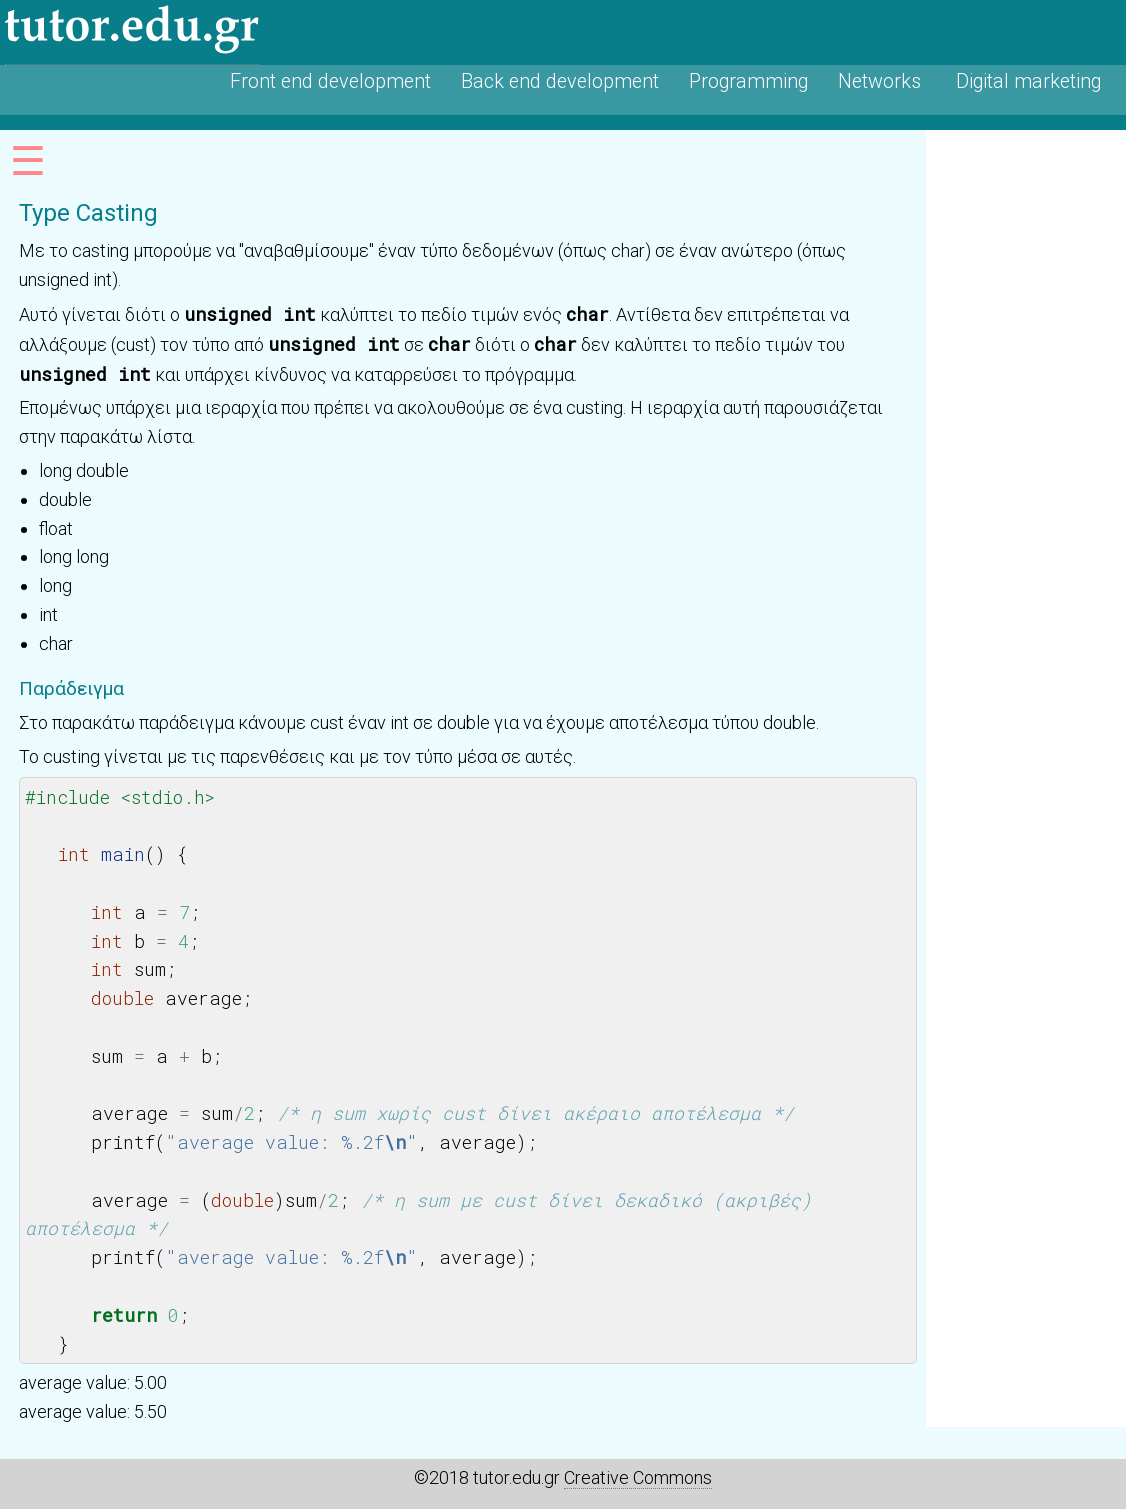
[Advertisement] (1026, 430)
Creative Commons (638, 1477)
